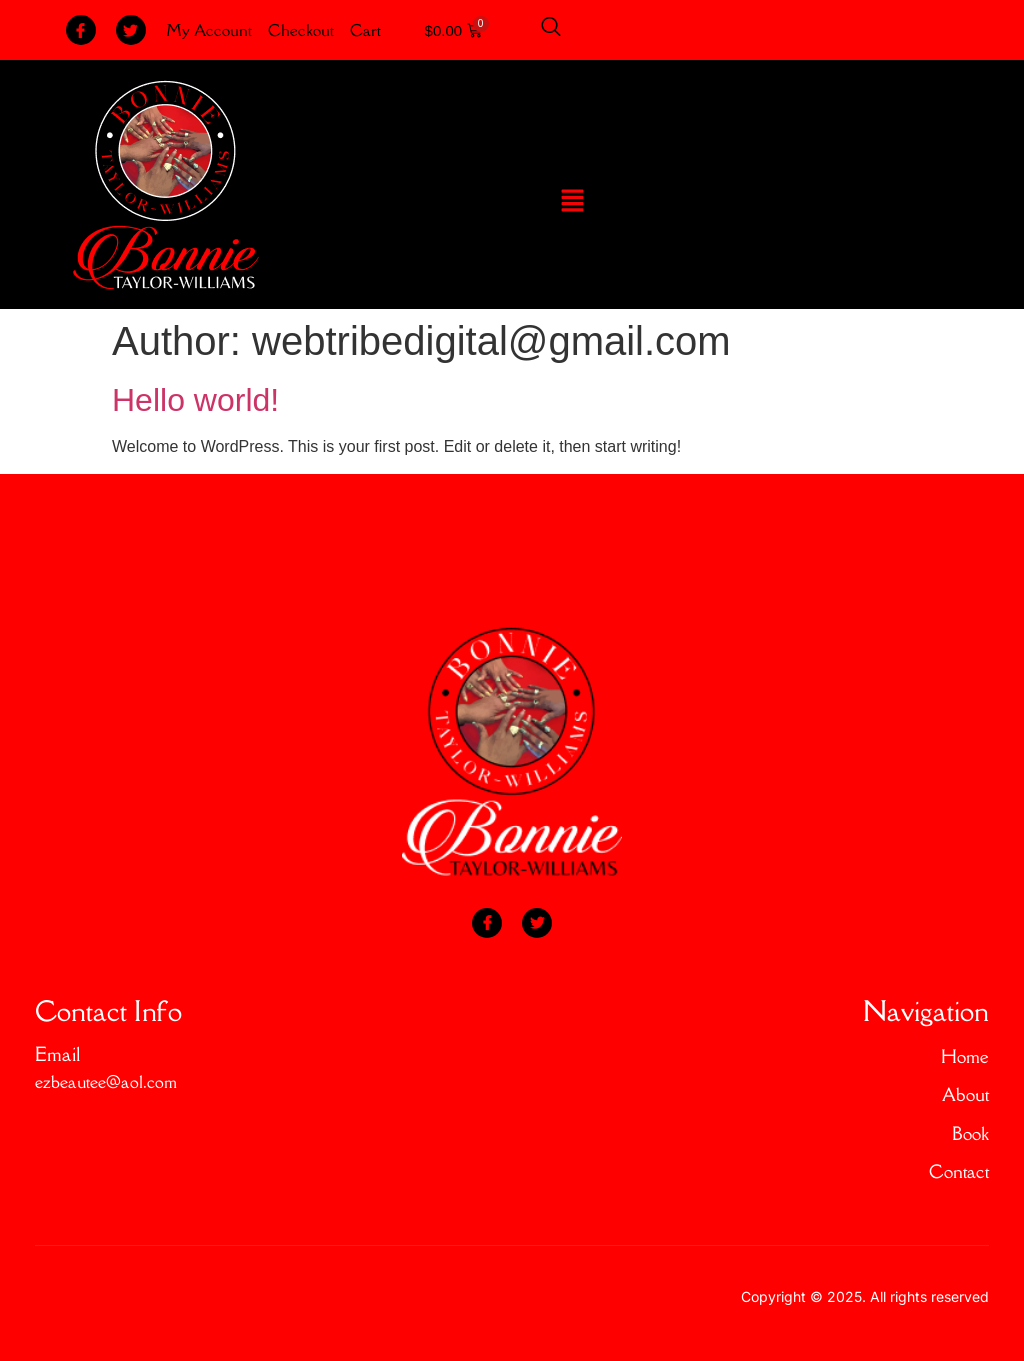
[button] (573, 202)
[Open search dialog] (551, 30)
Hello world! (195, 400)
